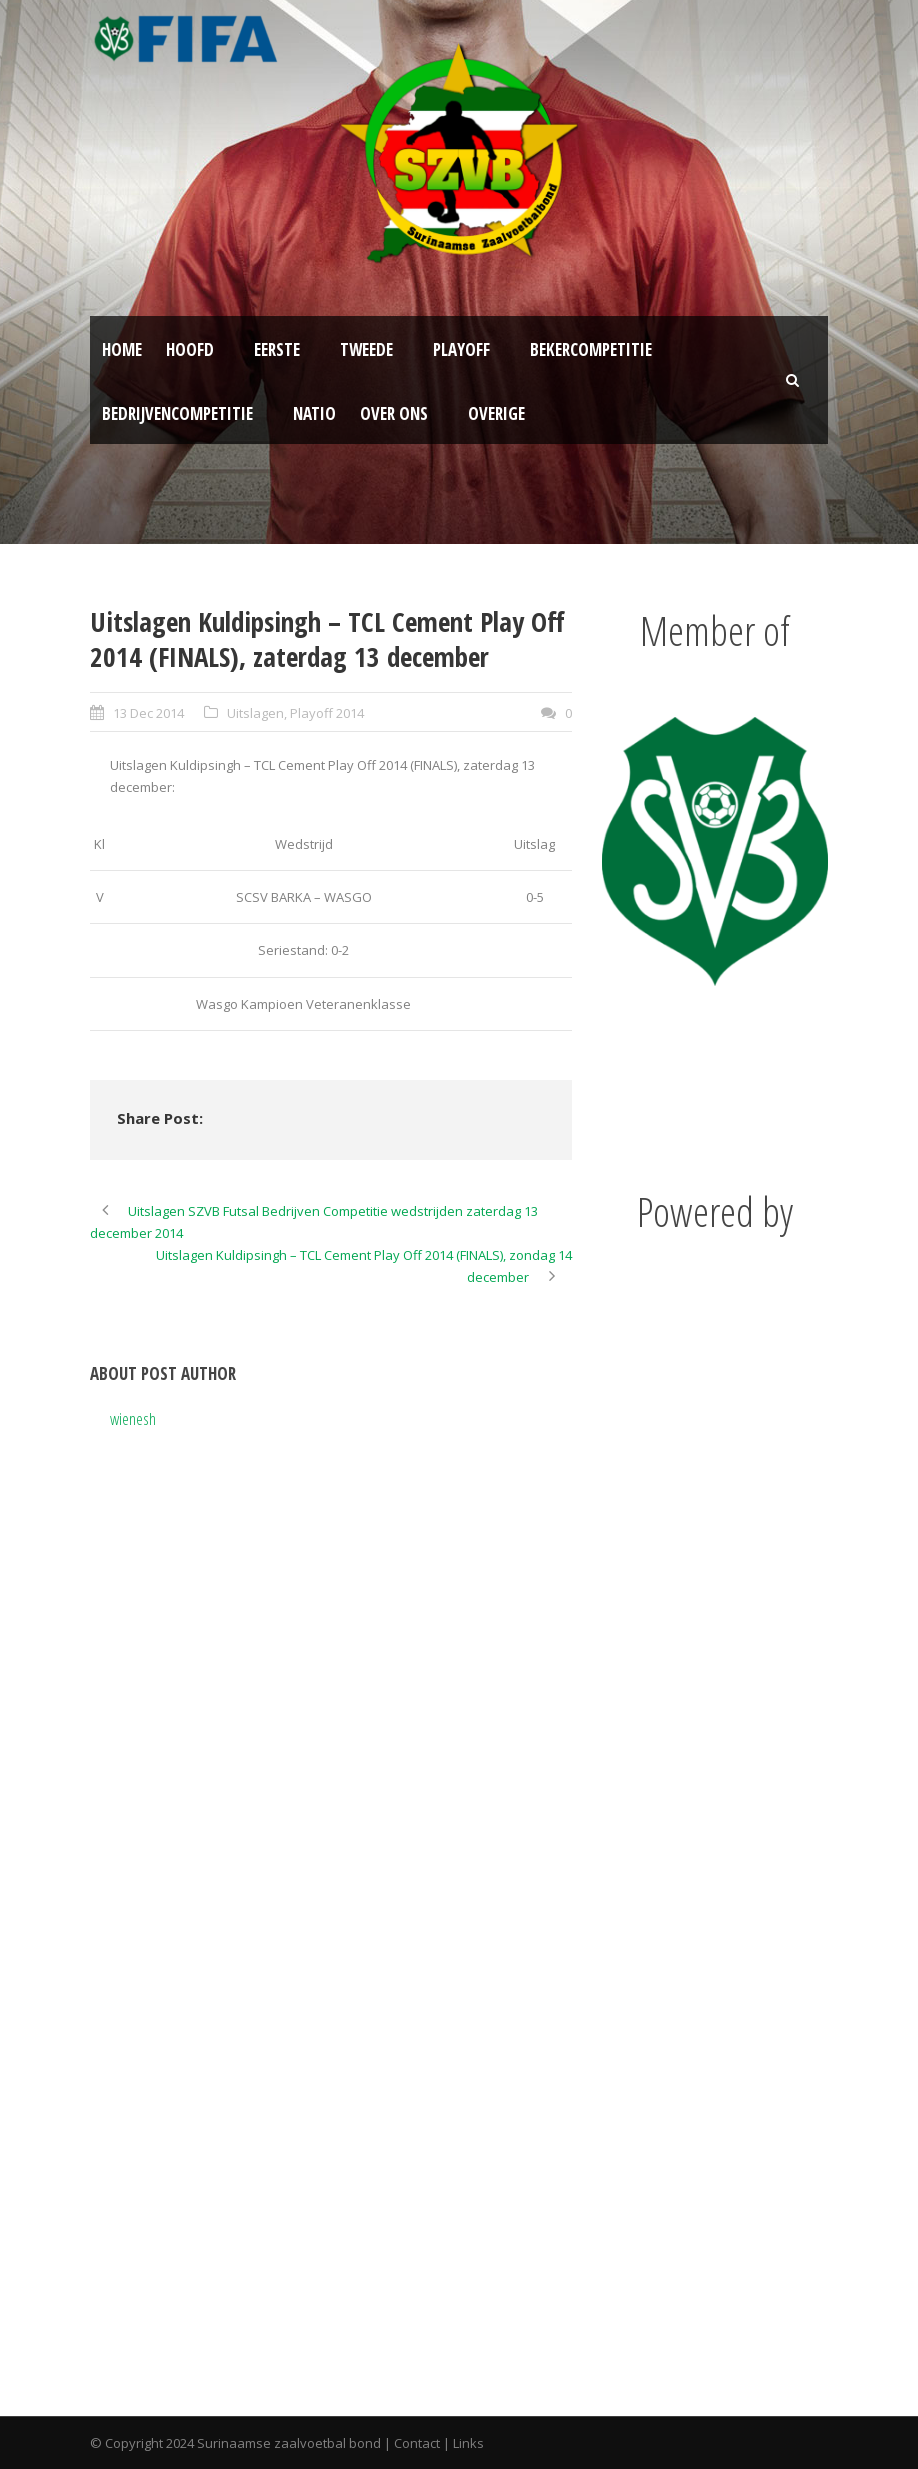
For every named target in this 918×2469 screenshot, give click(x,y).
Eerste (277, 349)
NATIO (314, 413)
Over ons (394, 413)
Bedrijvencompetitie (177, 413)
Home (122, 349)
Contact (417, 2443)
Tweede (366, 349)
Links (468, 2443)
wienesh (133, 1418)
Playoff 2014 (327, 713)
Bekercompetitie (591, 349)
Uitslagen (255, 713)
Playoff (461, 349)
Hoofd (190, 349)
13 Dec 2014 (148, 713)
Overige (496, 413)
